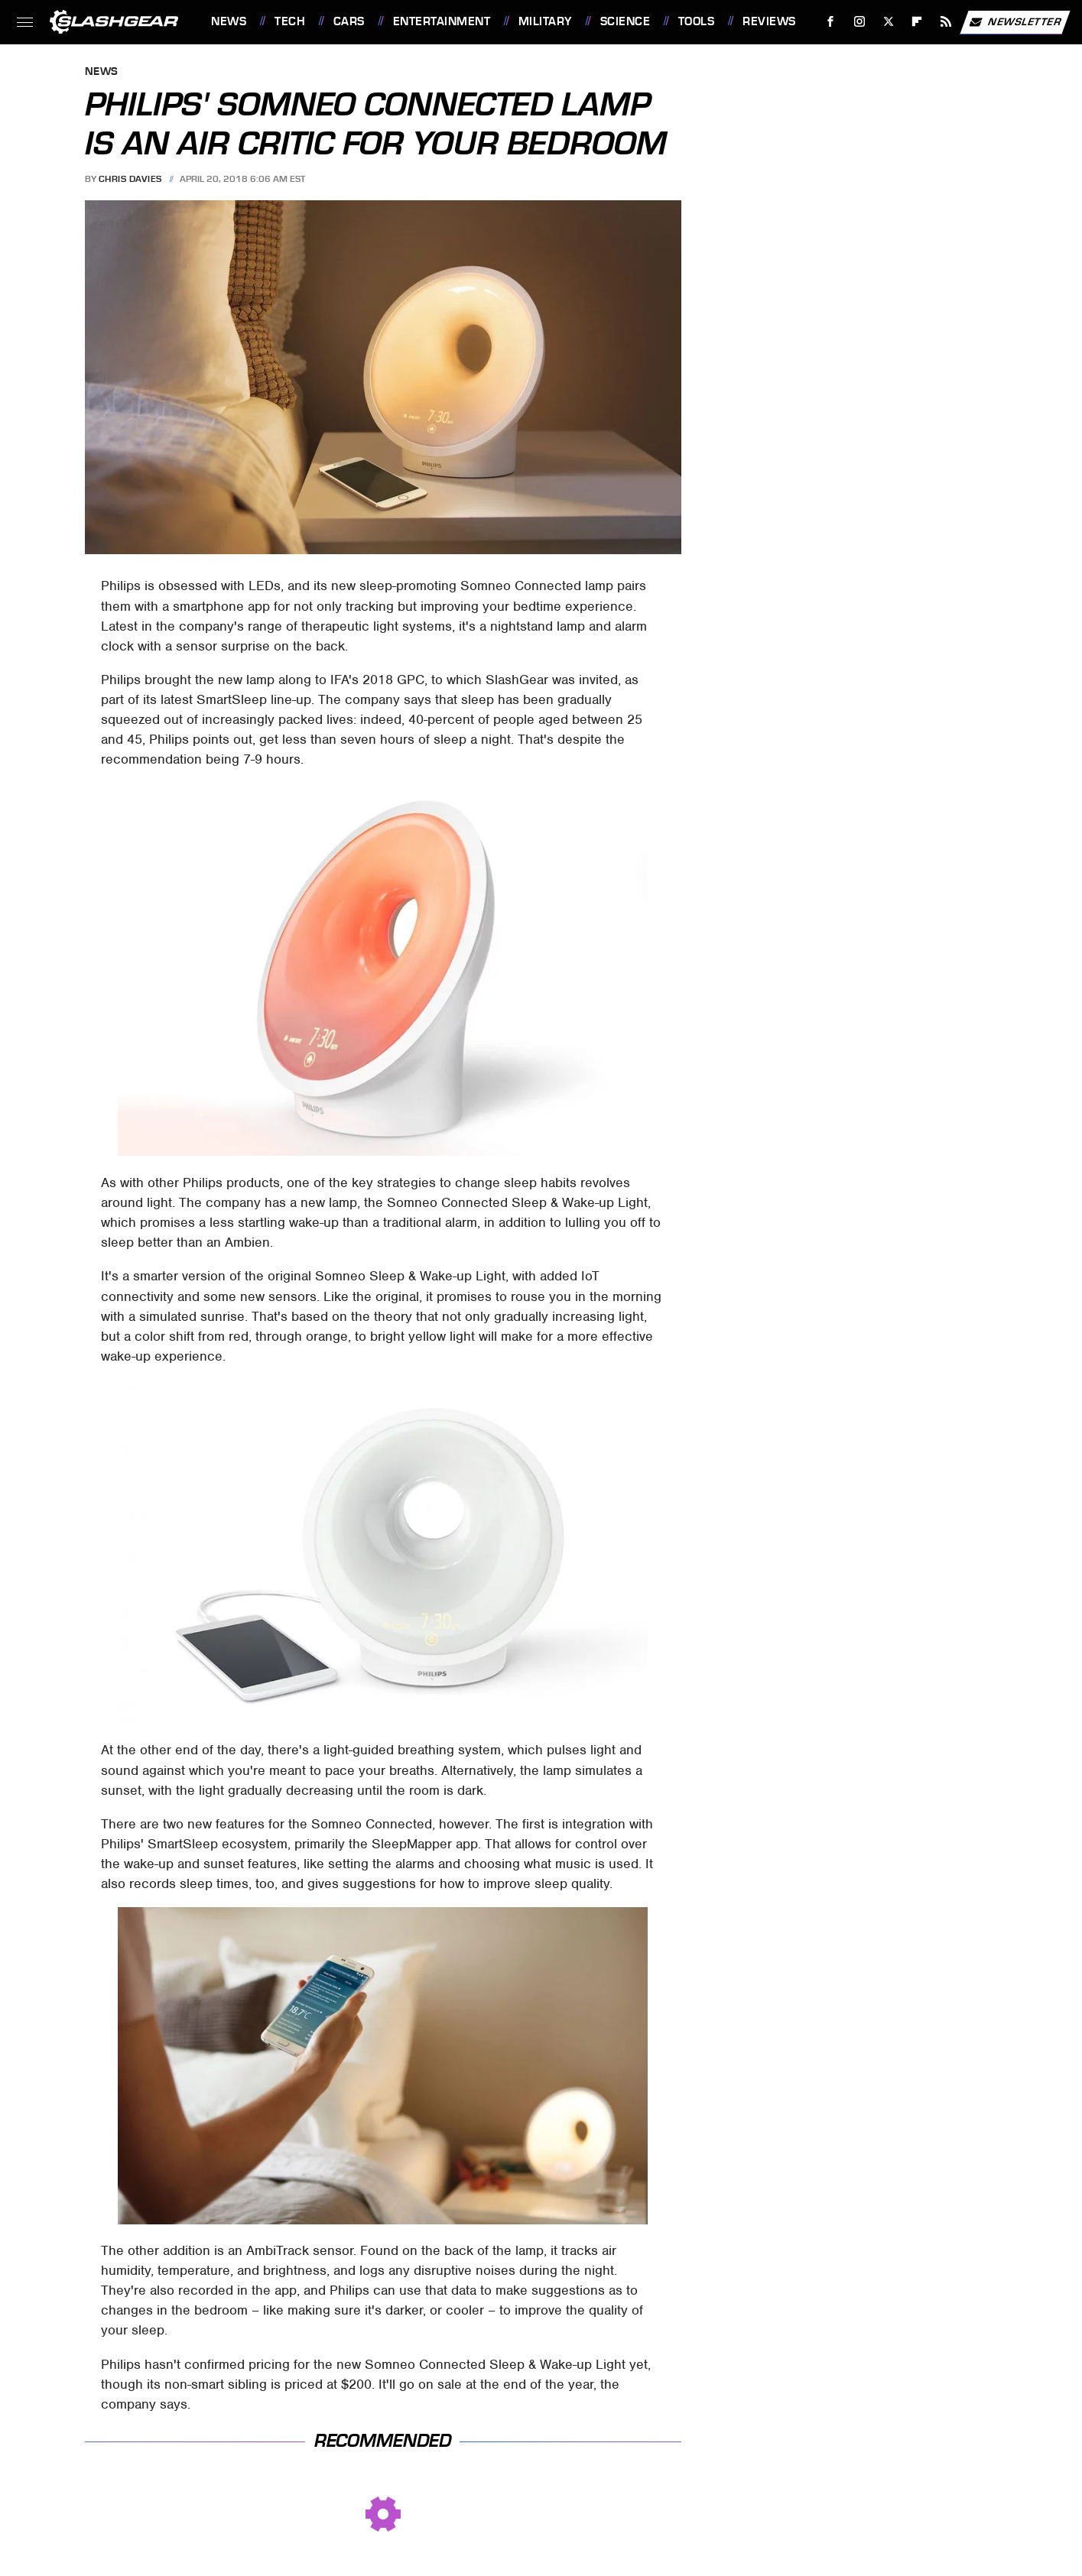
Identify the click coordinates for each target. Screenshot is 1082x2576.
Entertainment (442, 21)
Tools (696, 21)
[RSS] (946, 22)
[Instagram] (860, 22)
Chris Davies (130, 179)
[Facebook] (831, 22)
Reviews (769, 21)
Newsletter (1015, 22)
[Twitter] (888, 22)
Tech (290, 21)
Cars (349, 21)
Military (545, 21)
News (228, 21)
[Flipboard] (917, 22)
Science (625, 21)
